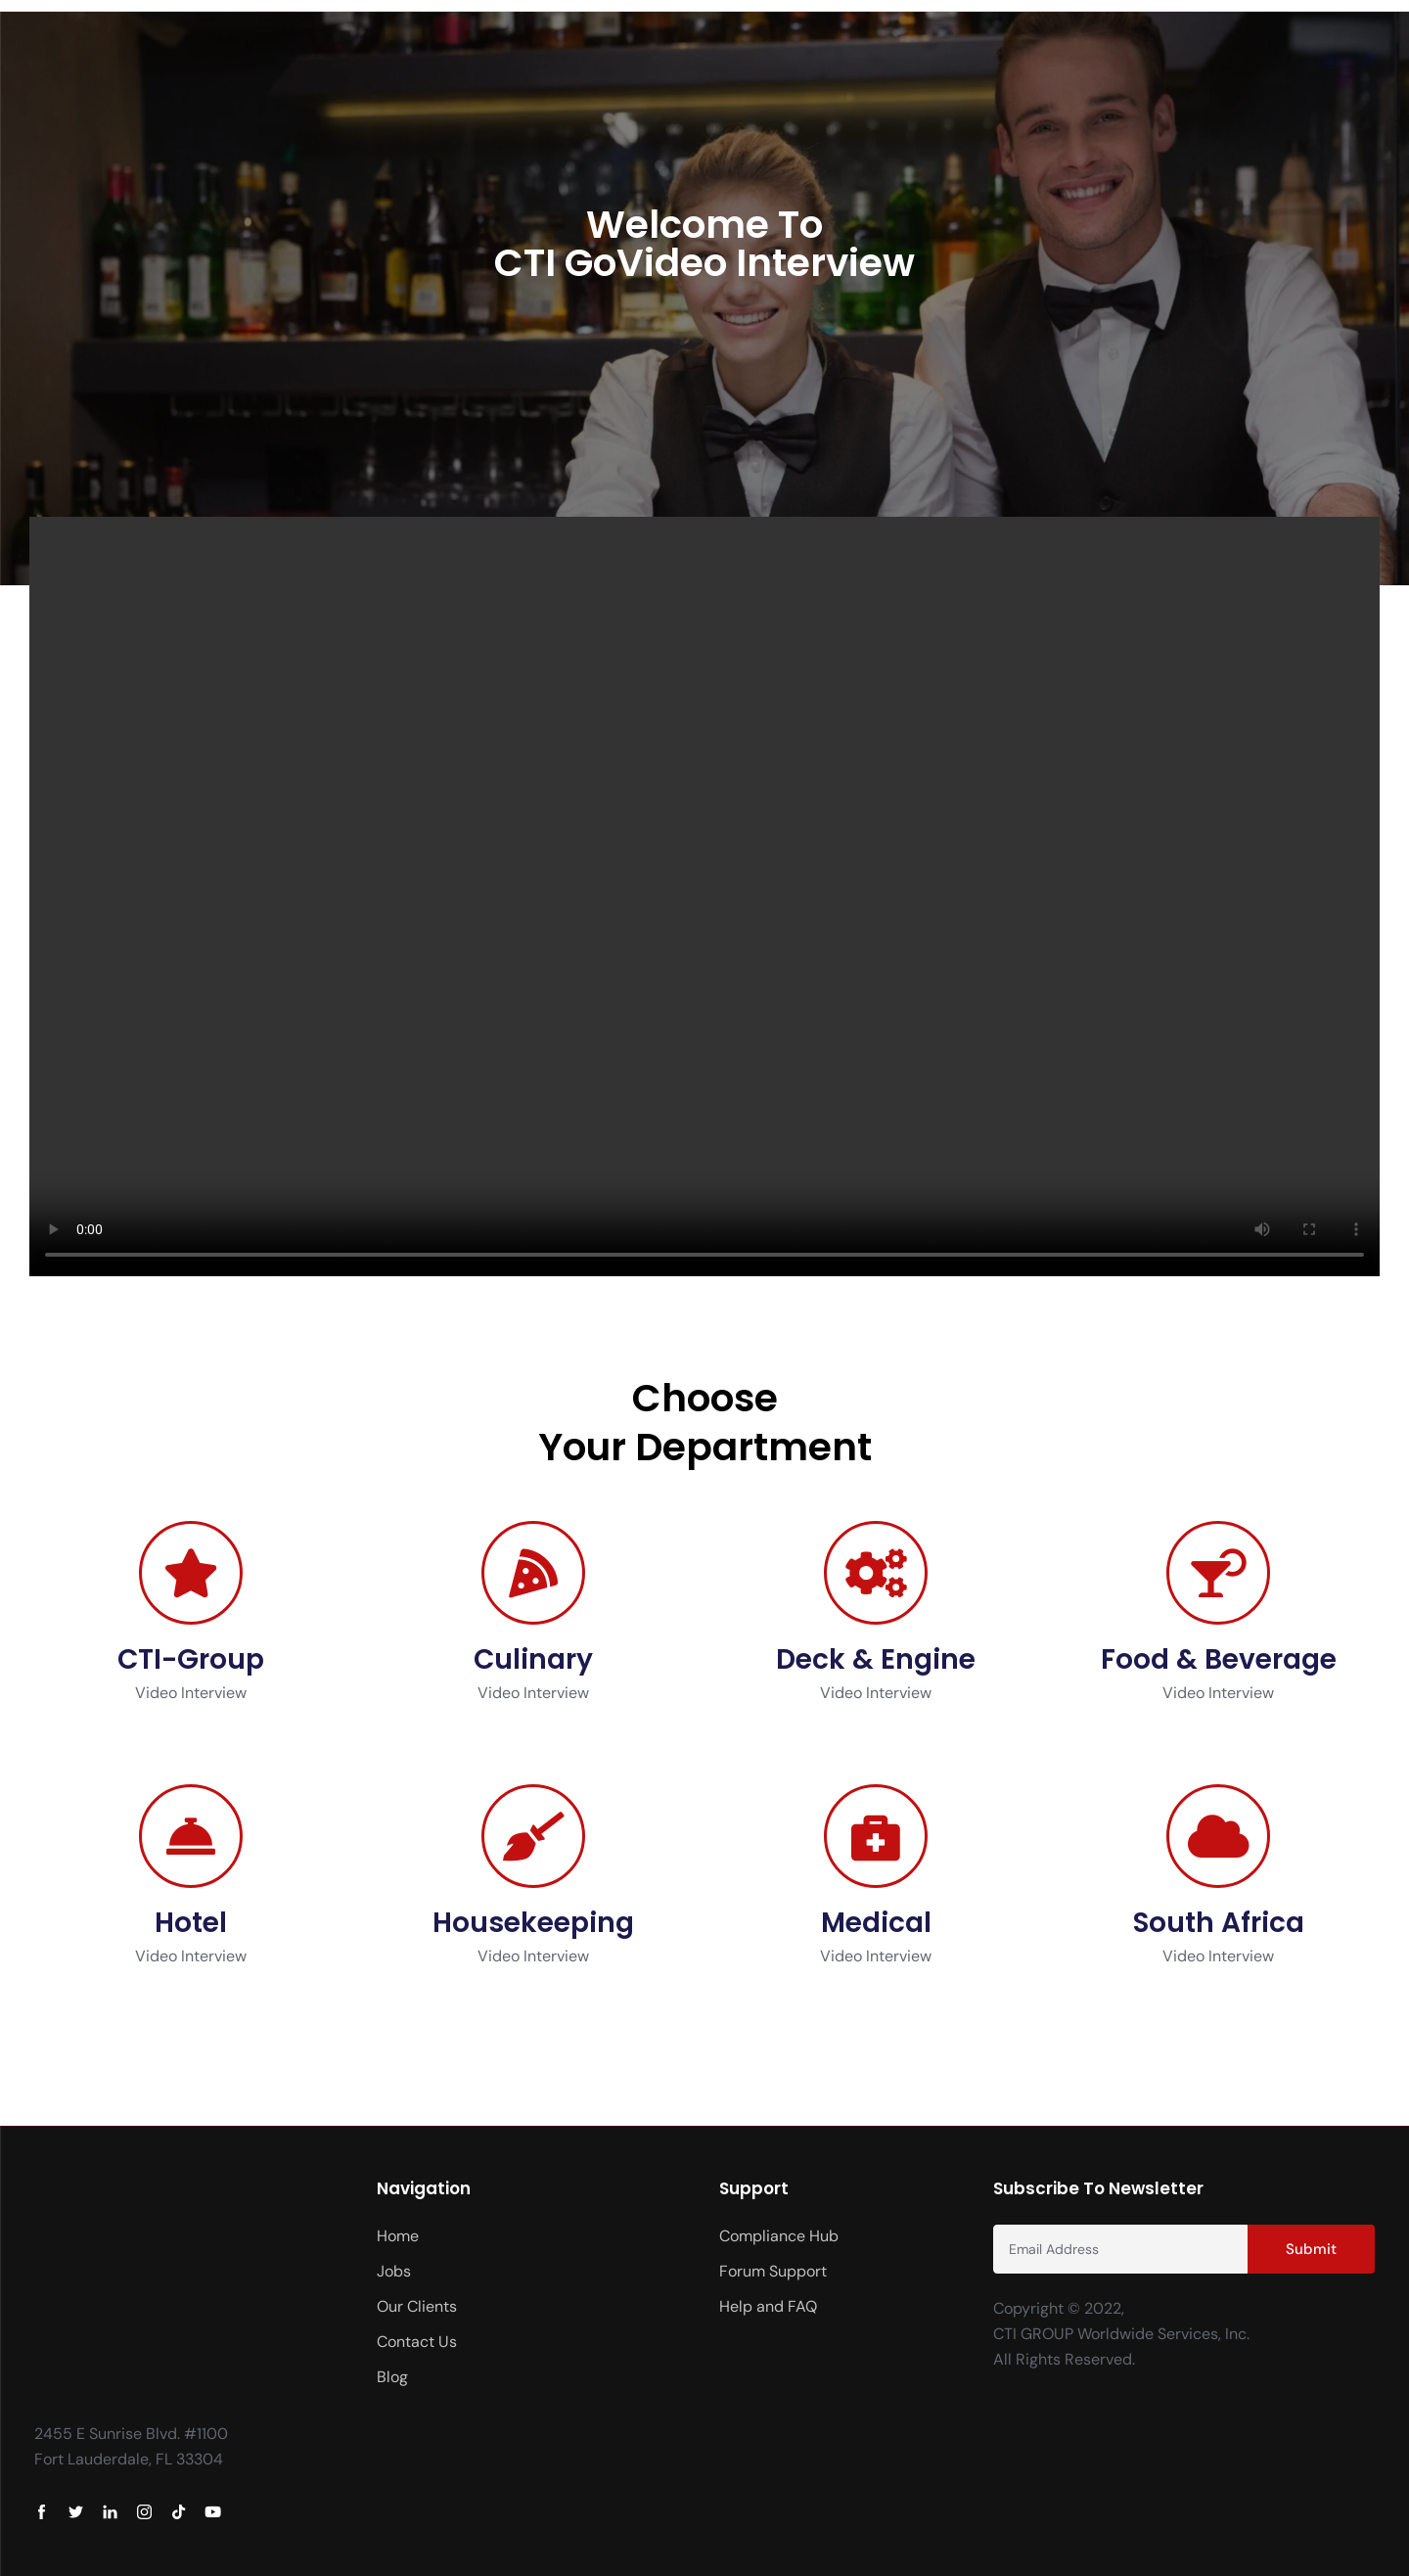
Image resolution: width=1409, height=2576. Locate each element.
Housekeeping (533, 1923)
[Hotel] (191, 1836)
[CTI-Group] (191, 1573)
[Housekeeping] (533, 1836)
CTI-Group (190, 1659)
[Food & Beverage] (1218, 1573)
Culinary (533, 1659)
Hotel (191, 1923)
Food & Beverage (1219, 1659)
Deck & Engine (876, 1659)
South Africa (1218, 1923)
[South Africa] (1218, 1836)
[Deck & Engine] (876, 1573)
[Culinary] (533, 1573)
